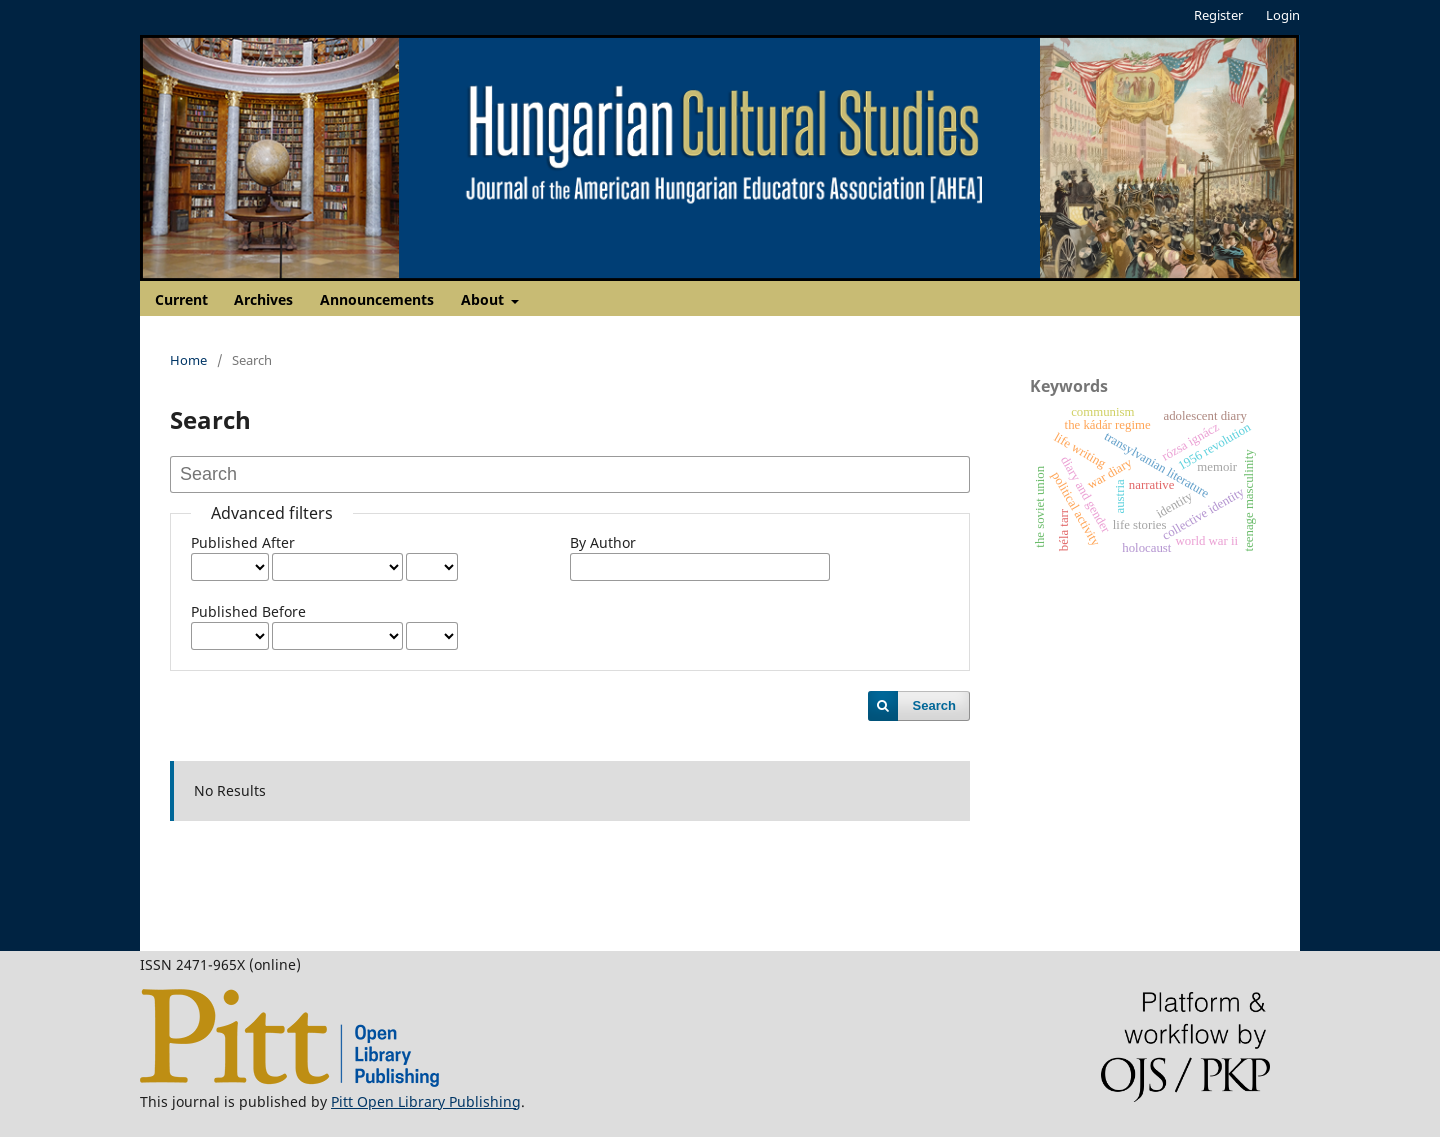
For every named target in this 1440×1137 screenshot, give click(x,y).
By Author (603, 542)
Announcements (377, 299)
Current (181, 299)
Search (934, 705)
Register (1218, 15)
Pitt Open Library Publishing (426, 1101)
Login (1283, 15)
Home (188, 360)
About (484, 299)
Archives (263, 299)
